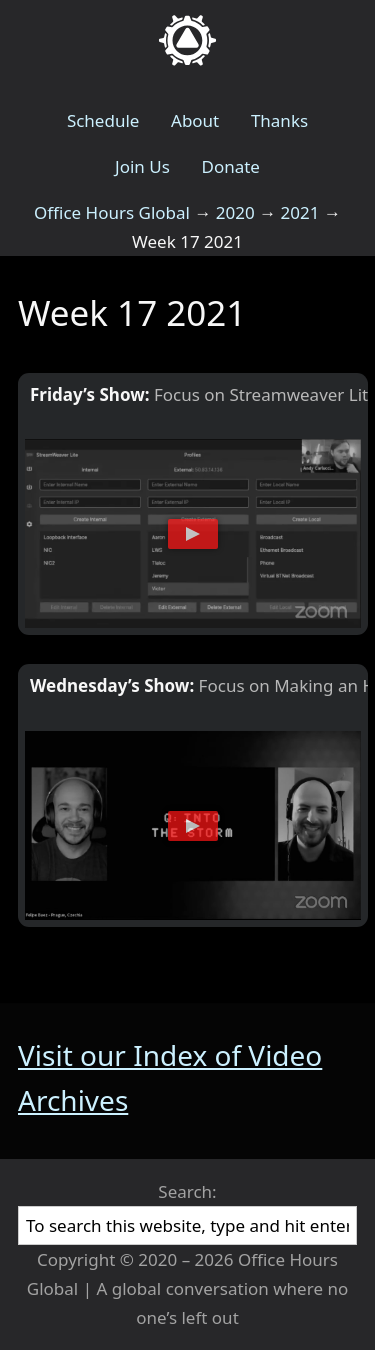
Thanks (279, 120)
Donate (230, 166)
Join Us (142, 166)
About (195, 120)
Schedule (103, 120)
